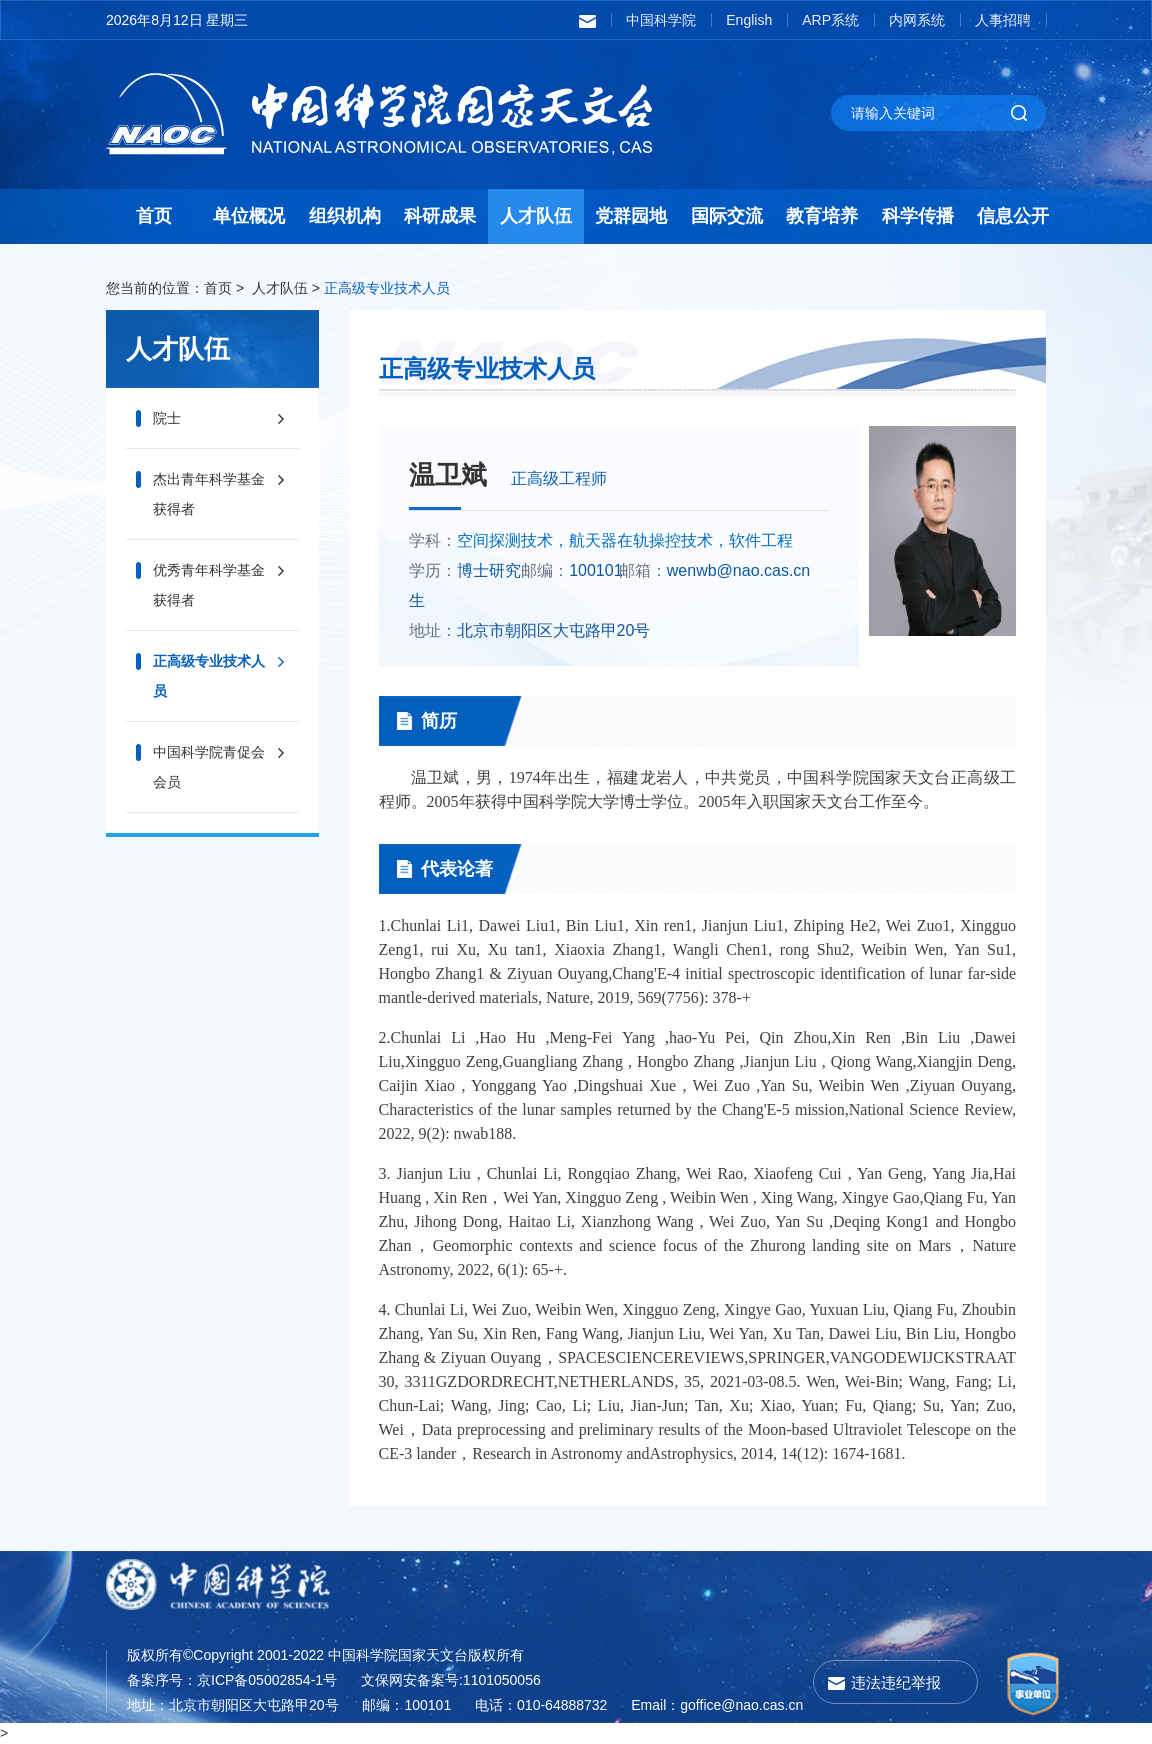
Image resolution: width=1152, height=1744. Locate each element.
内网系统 (917, 20)
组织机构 (345, 216)
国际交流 (727, 216)
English (749, 20)
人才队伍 (536, 216)
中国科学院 (661, 20)
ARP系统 (830, 20)
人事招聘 (1003, 20)
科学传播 (918, 216)
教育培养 (822, 216)
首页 (154, 216)
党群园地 (631, 216)
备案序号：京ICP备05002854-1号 (232, 1680)
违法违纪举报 (896, 1682)
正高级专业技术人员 (387, 288)
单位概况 (249, 216)
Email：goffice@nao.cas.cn (717, 1705)
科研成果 (440, 216)
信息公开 (1013, 216)
